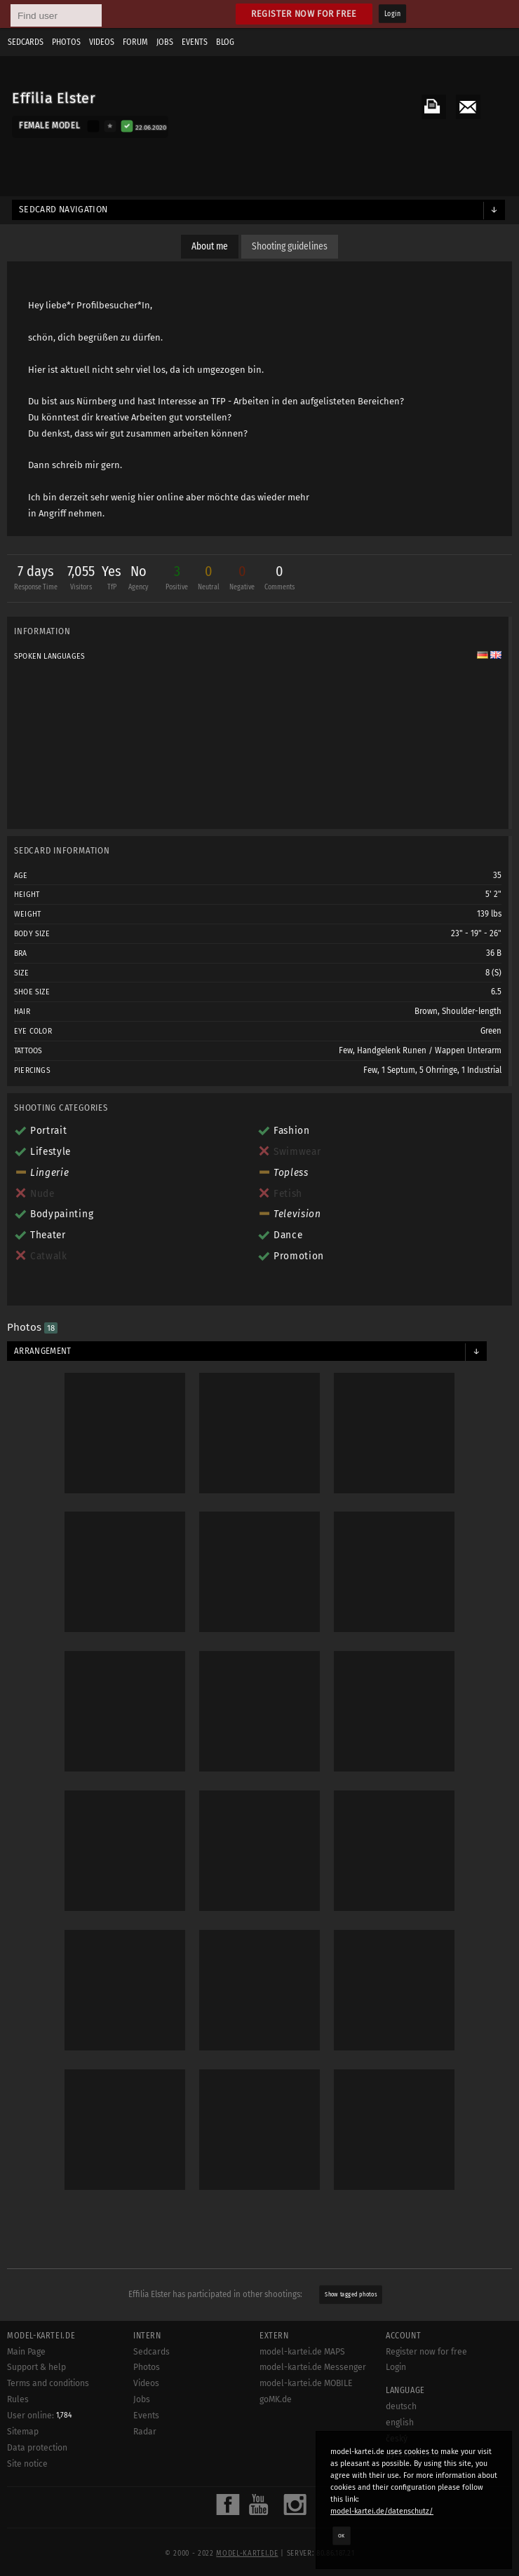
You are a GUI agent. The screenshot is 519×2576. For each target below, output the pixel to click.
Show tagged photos (351, 2294)
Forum (135, 42)
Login (392, 14)
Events (195, 42)
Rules (18, 2399)
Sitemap (23, 2432)
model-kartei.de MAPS (302, 2352)
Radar (144, 2432)
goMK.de (276, 2399)
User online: (39, 2415)
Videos (101, 42)
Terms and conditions (48, 2383)
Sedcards (25, 42)
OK (341, 2535)
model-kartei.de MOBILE (306, 2383)
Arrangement (43, 1351)
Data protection (37, 2448)
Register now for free (304, 13)
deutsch (401, 2406)
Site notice (27, 2464)
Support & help (36, 2367)
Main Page (26, 2352)
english (400, 2422)
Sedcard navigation (63, 209)
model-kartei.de (247, 2553)
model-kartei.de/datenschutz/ (381, 2511)
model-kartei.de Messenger (313, 2367)
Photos (66, 42)
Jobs (164, 42)
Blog (225, 42)
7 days (36, 579)
